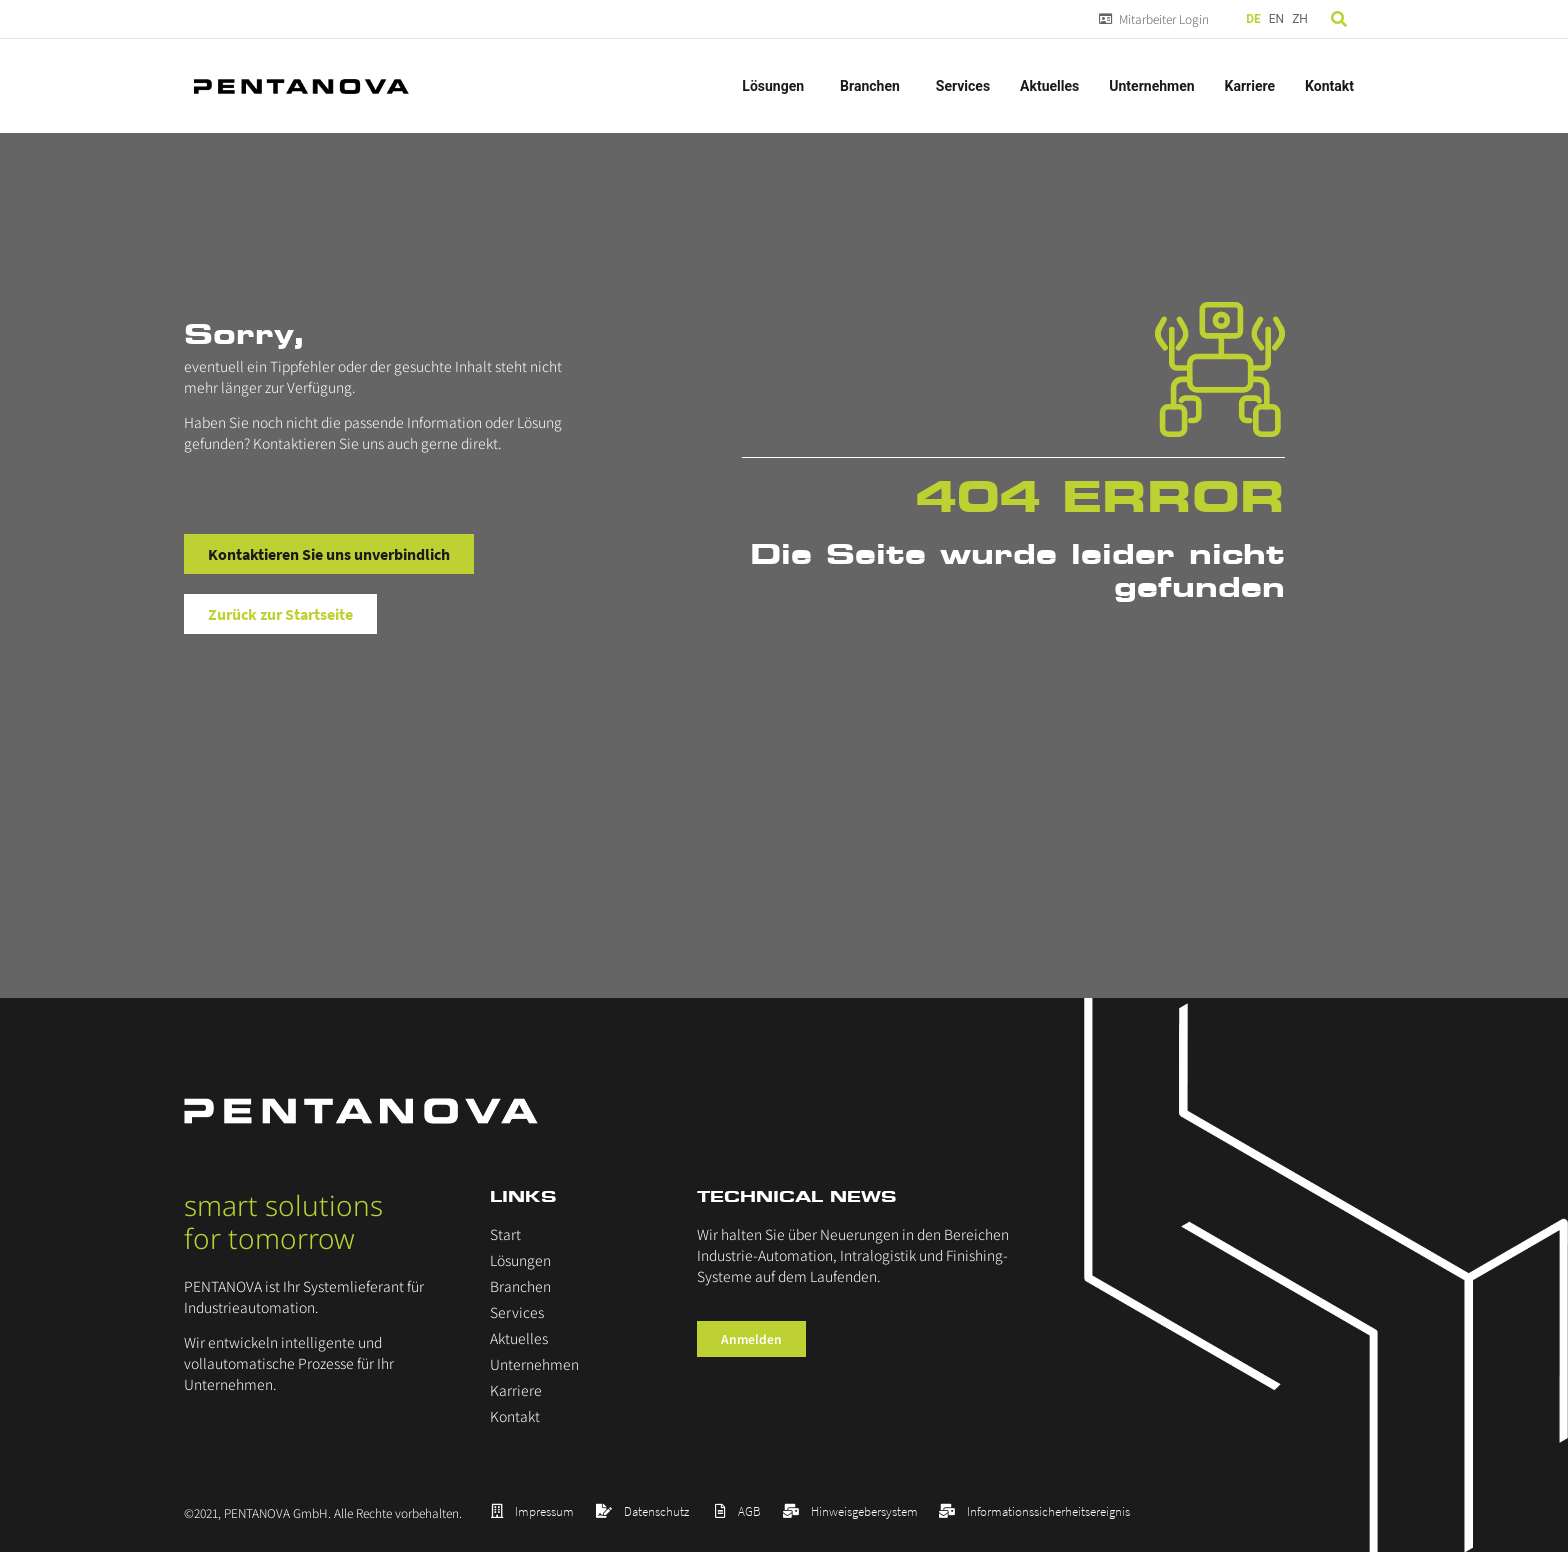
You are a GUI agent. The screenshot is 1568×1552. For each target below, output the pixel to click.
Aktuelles (1049, 86)
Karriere (1250, 86)
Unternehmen (1151, 86)
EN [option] (1276, 19)
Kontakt (1329, 86)
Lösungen (776, 86)
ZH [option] (1300, 19)
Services (963, 86)
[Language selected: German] (1279, 19)
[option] (1276, 19)
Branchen (873, 86)
